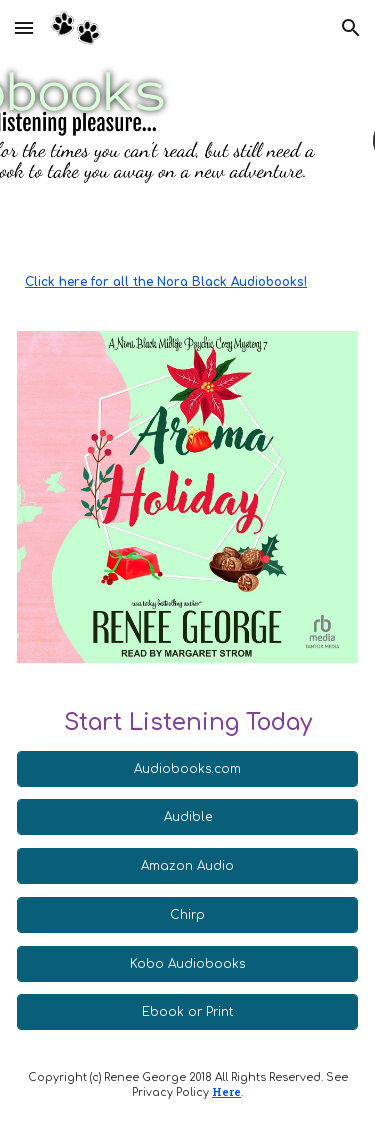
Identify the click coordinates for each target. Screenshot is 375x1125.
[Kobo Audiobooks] (187, 964)
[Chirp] (187, 915)
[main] (187, 282)
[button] (24, 27)
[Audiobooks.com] (187, 769)
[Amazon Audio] (187, 866)
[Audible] (187, 817)
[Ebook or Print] (187, 1012)
